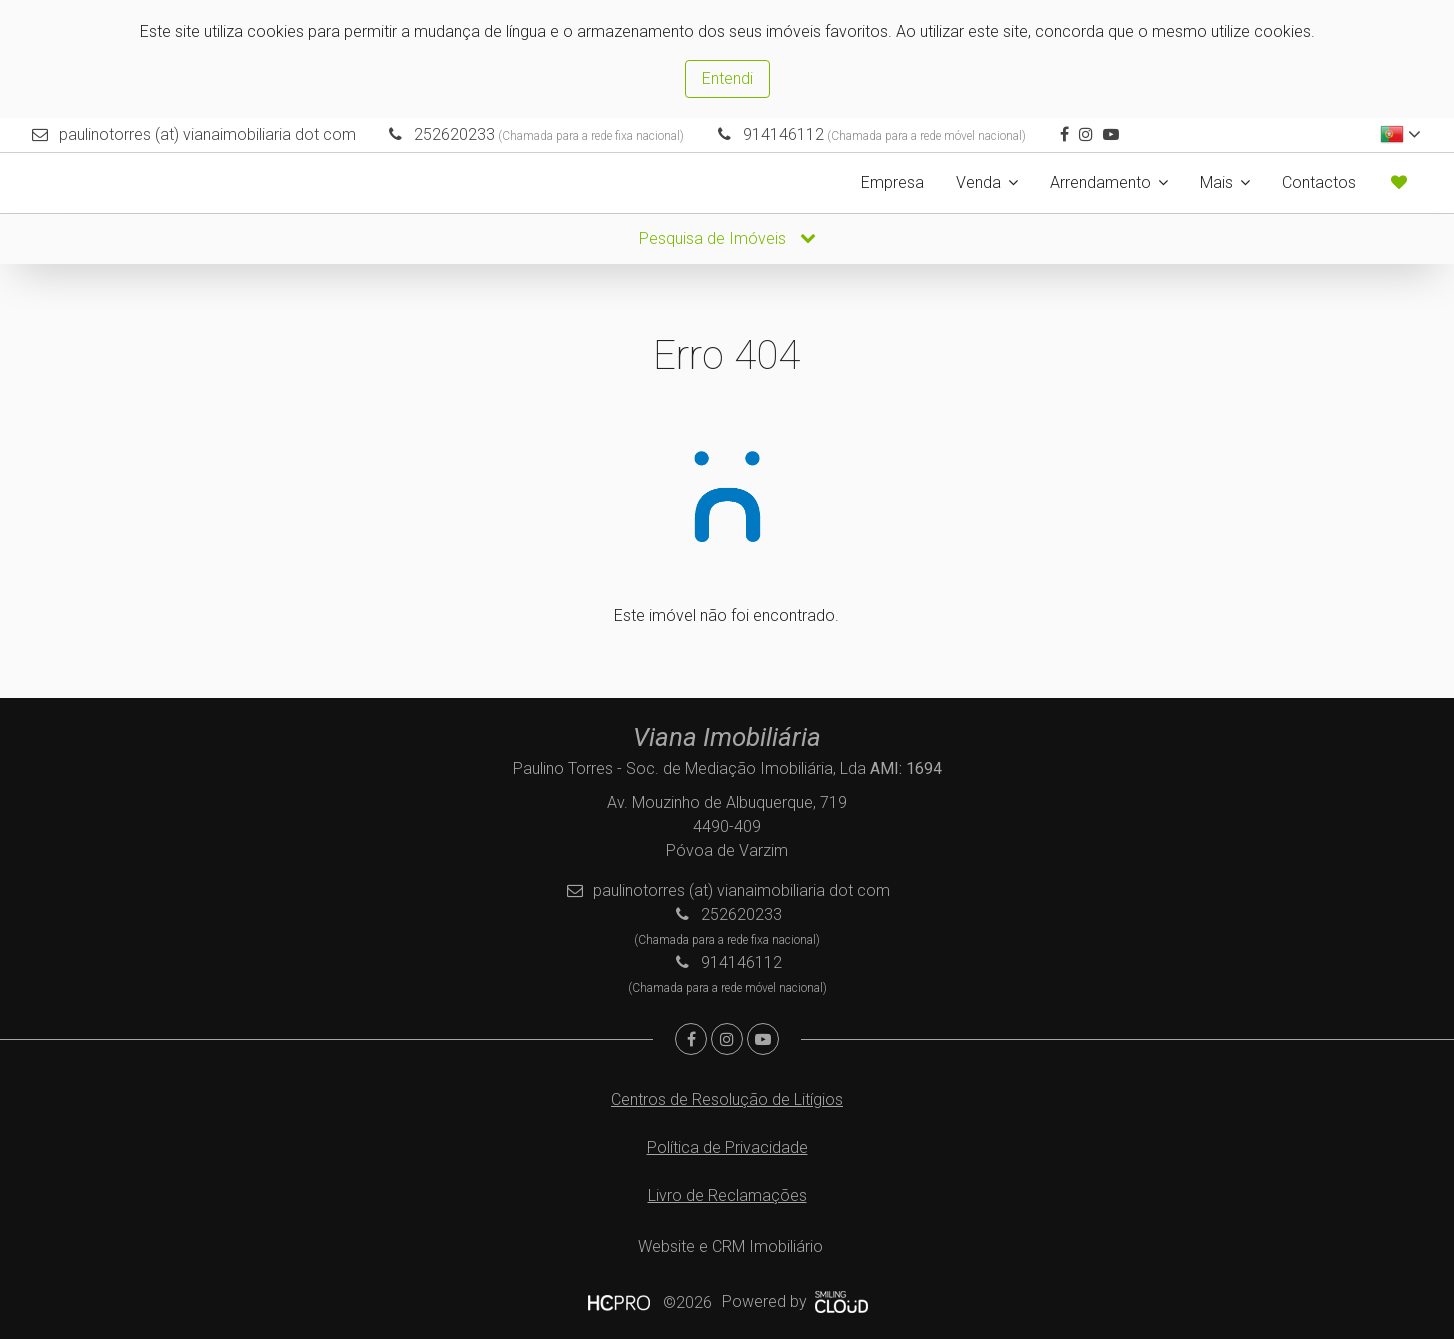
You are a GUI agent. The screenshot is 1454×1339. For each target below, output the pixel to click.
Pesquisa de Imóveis (727, 238)
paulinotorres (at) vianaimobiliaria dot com (207, 134)
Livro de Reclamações (727, 1195)
